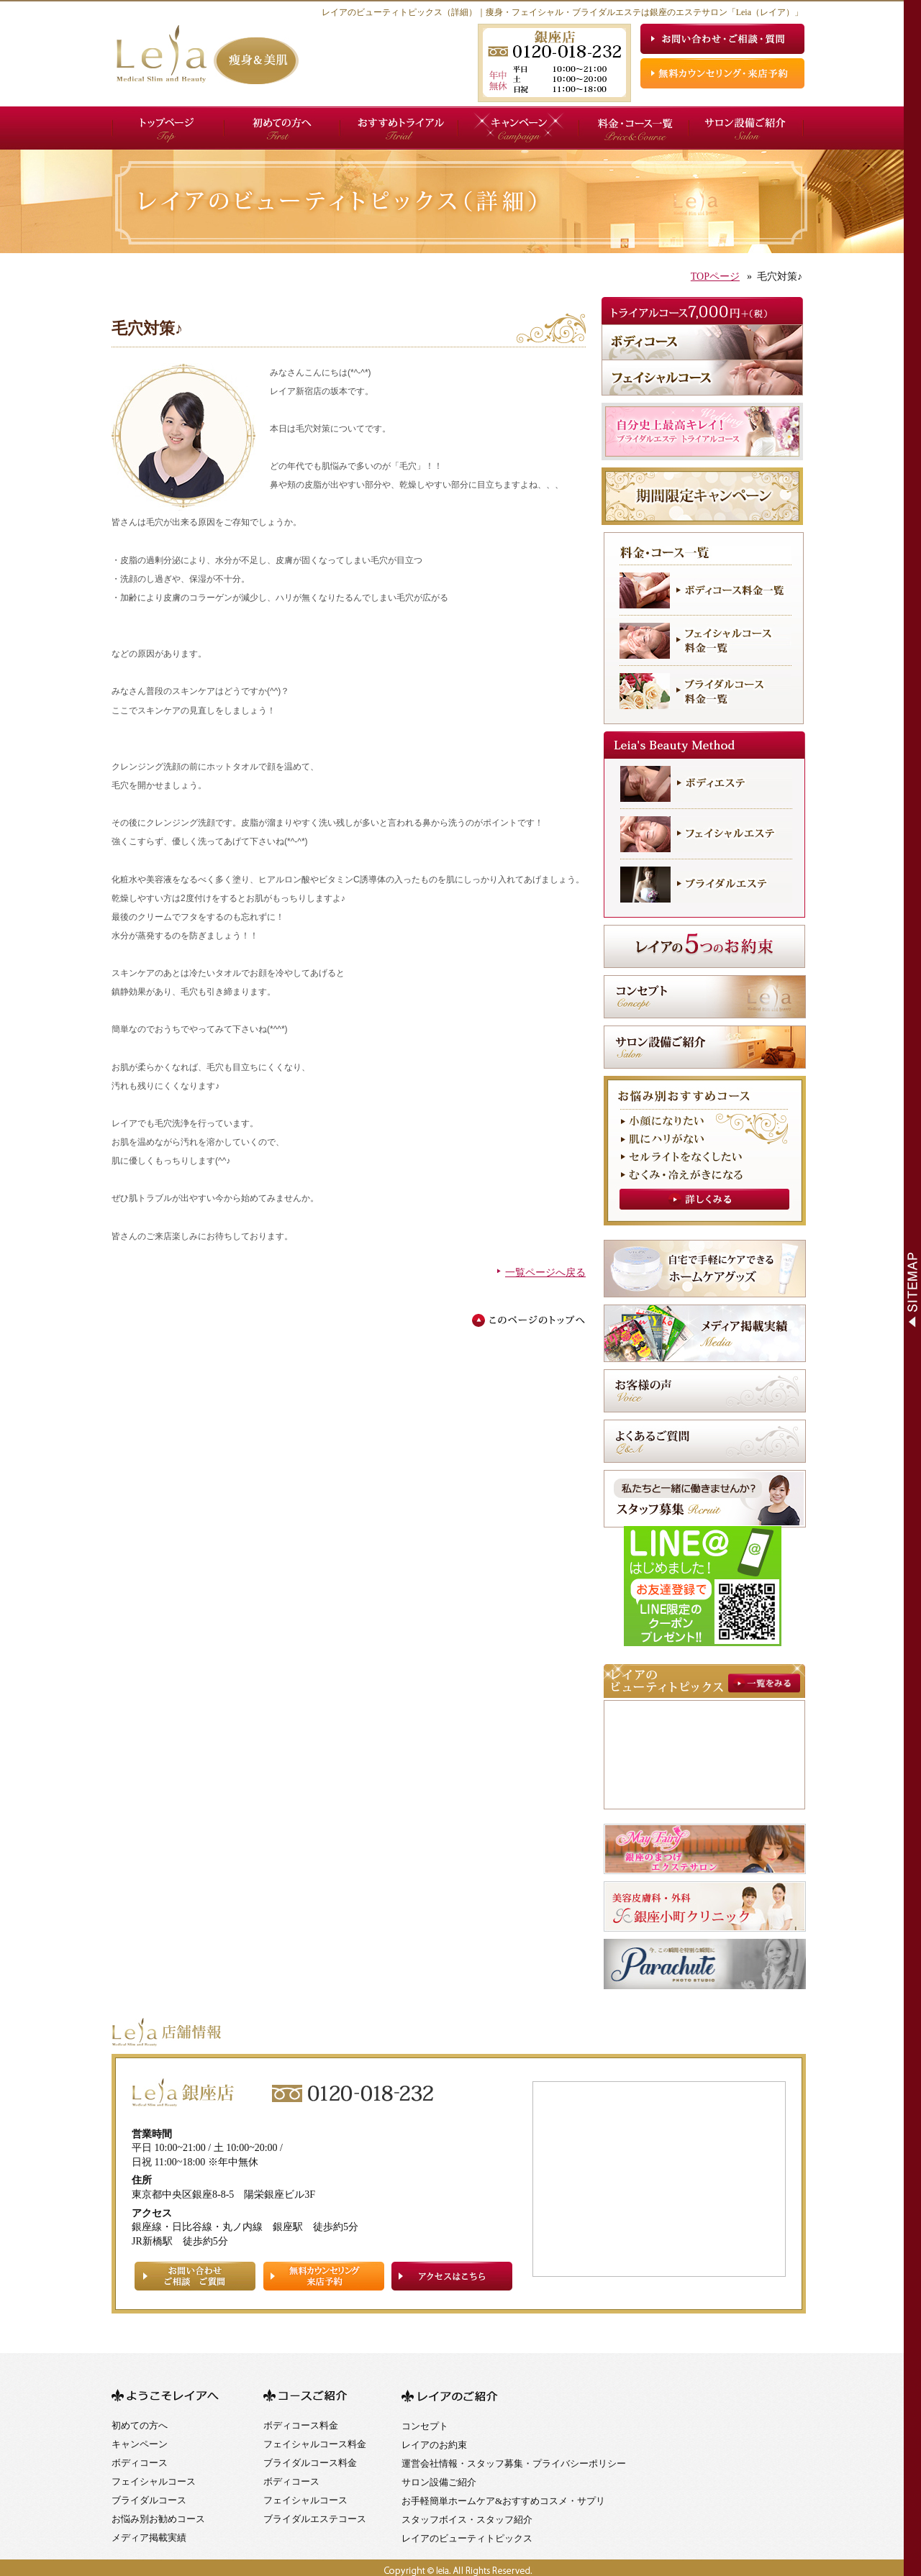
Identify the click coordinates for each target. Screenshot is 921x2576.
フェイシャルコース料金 (314, 2444)
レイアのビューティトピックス (466, 2538)
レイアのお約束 (434, 2444)
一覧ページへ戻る (545, 1272)
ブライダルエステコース (314, 2518)
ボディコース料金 (300, 2425)
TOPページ (715, 276)
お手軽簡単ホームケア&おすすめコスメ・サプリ (503, 2500)
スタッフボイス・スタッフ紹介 (466, 2519)
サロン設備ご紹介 (438, 2482)
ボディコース (140, 2462)
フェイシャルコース (154, 2481)
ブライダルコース (149, 2500)
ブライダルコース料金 (310, 2462)
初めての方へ (140, 2425)
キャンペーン (140, 2444)
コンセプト (424, 2426)
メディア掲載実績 (149, 2537)
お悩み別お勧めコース (158, 2518)
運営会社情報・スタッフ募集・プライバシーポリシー (513, 2463)
